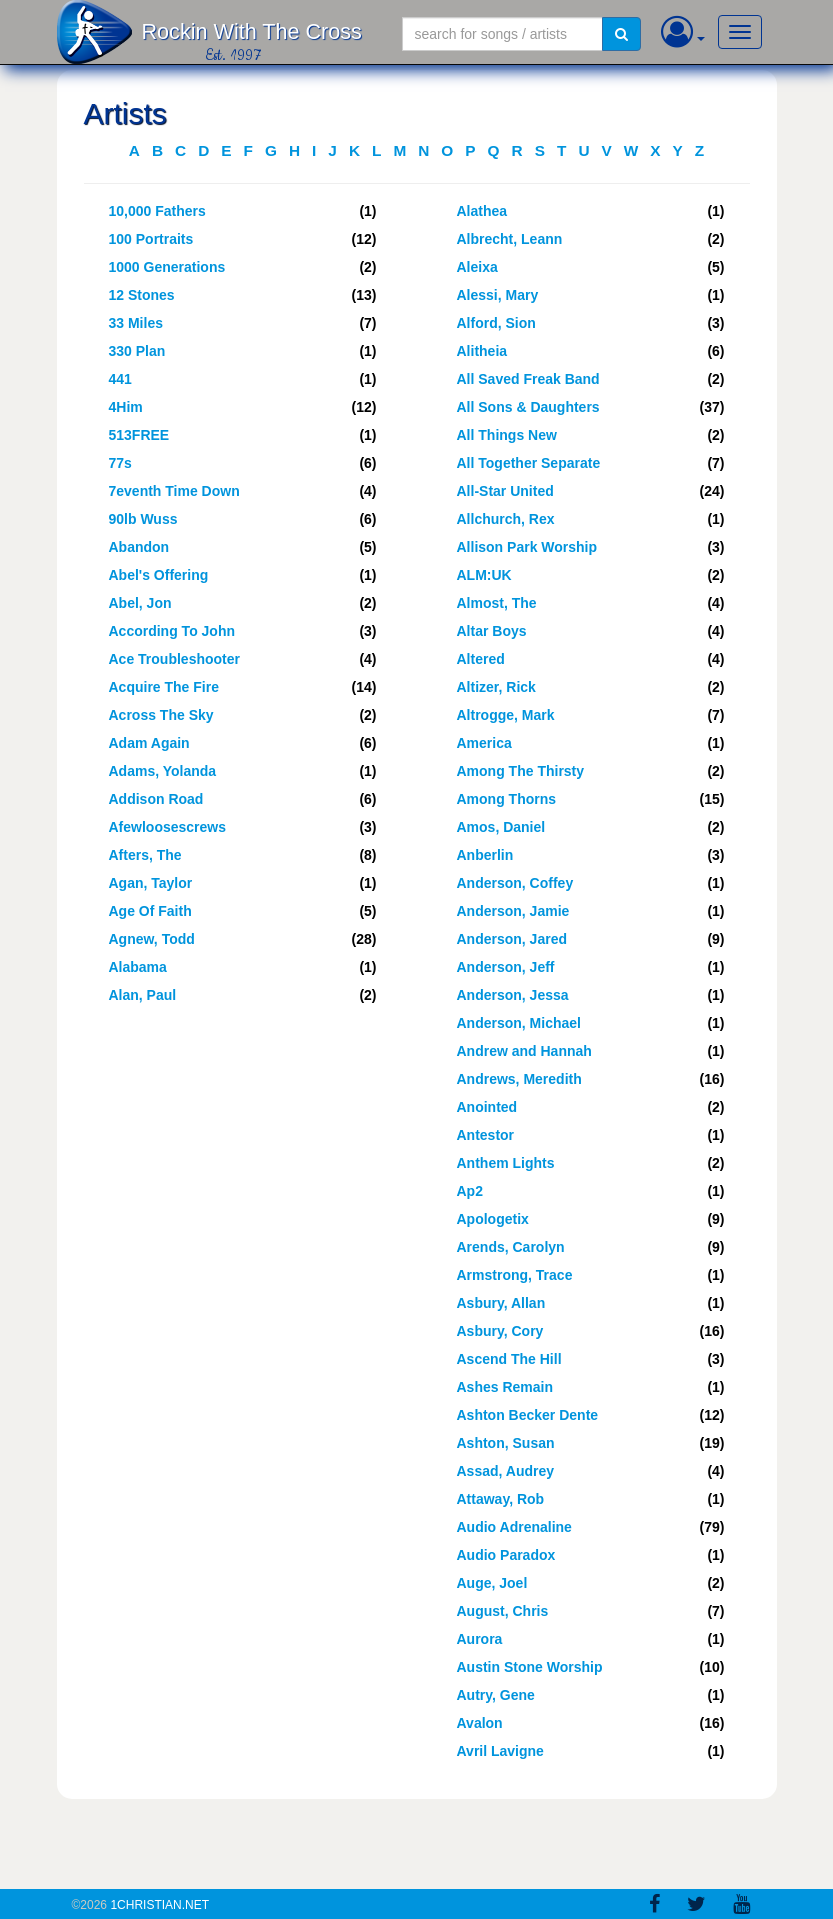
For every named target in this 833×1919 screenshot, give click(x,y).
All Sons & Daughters (528, 407)
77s (120, 463)
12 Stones (142, 295)
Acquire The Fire (164, 687)
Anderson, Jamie (513, 911)
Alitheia (482, 351)
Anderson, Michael (519, 1023)
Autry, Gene (496, 1695)
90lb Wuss (143, 519)
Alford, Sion (496, 323)
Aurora (480, 1639)
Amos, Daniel (501, 827)
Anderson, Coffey (515, 883)
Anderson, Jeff (506, 967)
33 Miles (136, 323)
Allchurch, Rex (506, 519)
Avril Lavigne (500, 1751)
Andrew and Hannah (524, 1051)
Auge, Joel (492, 1583)
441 (120, 379)
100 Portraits (151, 239)
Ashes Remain (505, 1387)
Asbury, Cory (500, 1331)
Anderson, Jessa (513, 995)
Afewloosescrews (168, 827)
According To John (172, 631)
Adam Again (149, 743)
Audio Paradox (506, 1555)
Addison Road (156, 799)
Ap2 (470, 1191)
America (484, 743)
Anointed (487, 1107)
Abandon (139, 547)
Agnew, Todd (152, 939)
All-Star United (505, 491)
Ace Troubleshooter (174, 659)
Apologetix (493, 1219)
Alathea (482, 211)
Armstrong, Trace (515, 1275)
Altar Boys (492, 631)
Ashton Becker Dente (528, 1415)
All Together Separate (529, 463)
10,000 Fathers (157, 211)
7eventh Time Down (174, 491)
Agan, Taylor (151, 883)
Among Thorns (507, 799)
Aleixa (477, 267)
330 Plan (137, 351)
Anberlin (485, 855)
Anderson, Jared (512, 939)
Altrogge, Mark (506, 715)
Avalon (480, 1723)
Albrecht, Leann (510, 239)
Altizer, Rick (496, 687)
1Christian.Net (159, 1905)
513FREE (139, 435)
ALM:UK (484, 575)
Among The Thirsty (521, 771)
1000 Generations (167, 267)
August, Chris (503, 1611)
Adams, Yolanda (163, 771)
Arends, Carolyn (511, 1247)
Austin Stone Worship (530, 1667)
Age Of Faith (150, 911)
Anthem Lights (506, 1163)
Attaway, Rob (501, 1499)
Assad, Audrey (506, 1471)
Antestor (486, 1135)
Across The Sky (161, 715)
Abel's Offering (159, 575)
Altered (481, 659)
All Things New (507, 435)
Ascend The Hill (509, 1359)
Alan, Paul (143, 995)
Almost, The (497, 603)
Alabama (138, 967)
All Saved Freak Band (528, 379)
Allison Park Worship (527, 547)
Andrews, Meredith (519, 1079)
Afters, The (145, 855)
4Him (126, 407)
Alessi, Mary (498, 295)
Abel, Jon (140, 603)
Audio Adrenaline (514, 1527)
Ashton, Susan (506, 1443)
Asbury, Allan (501, 1303)
